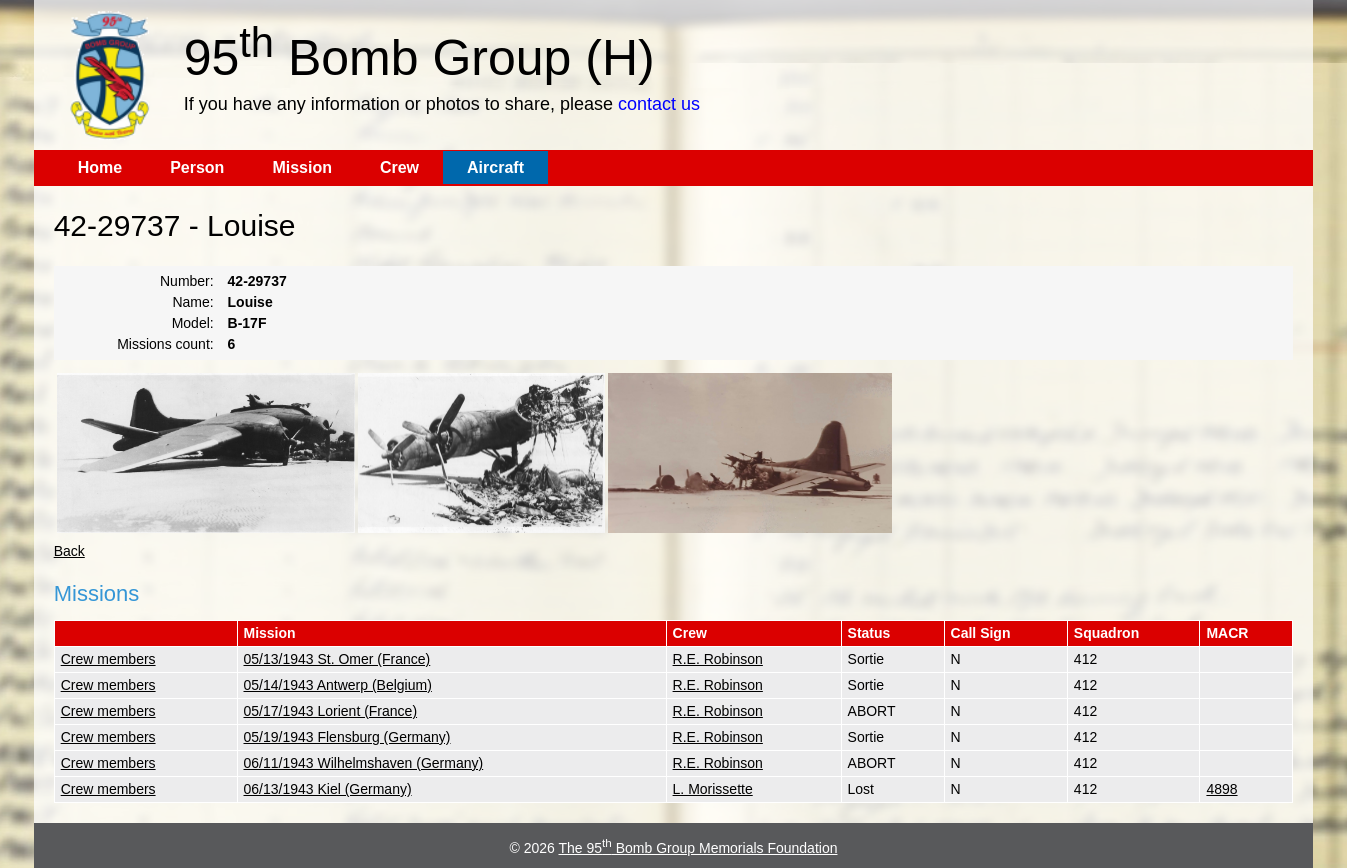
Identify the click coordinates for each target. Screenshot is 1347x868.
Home (100, 167)
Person (197, 167)
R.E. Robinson (718, 659)
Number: (187, 281)
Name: (192, 302)
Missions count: (165, 344)
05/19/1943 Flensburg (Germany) (347, 737)
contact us (659, 104)
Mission (302, 167)
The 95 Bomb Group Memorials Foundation (697, 848)
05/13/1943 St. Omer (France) (337, 659)
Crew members (108, 659)
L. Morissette (713, 789)
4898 (1221, 789)
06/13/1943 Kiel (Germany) (328, 789)
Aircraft (495, 167)
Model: (193, 323)
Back (69, 551)
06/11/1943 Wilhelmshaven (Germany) (364, 763)
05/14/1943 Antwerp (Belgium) (338, 685)
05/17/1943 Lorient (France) (331, 711)
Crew (399, 167)
